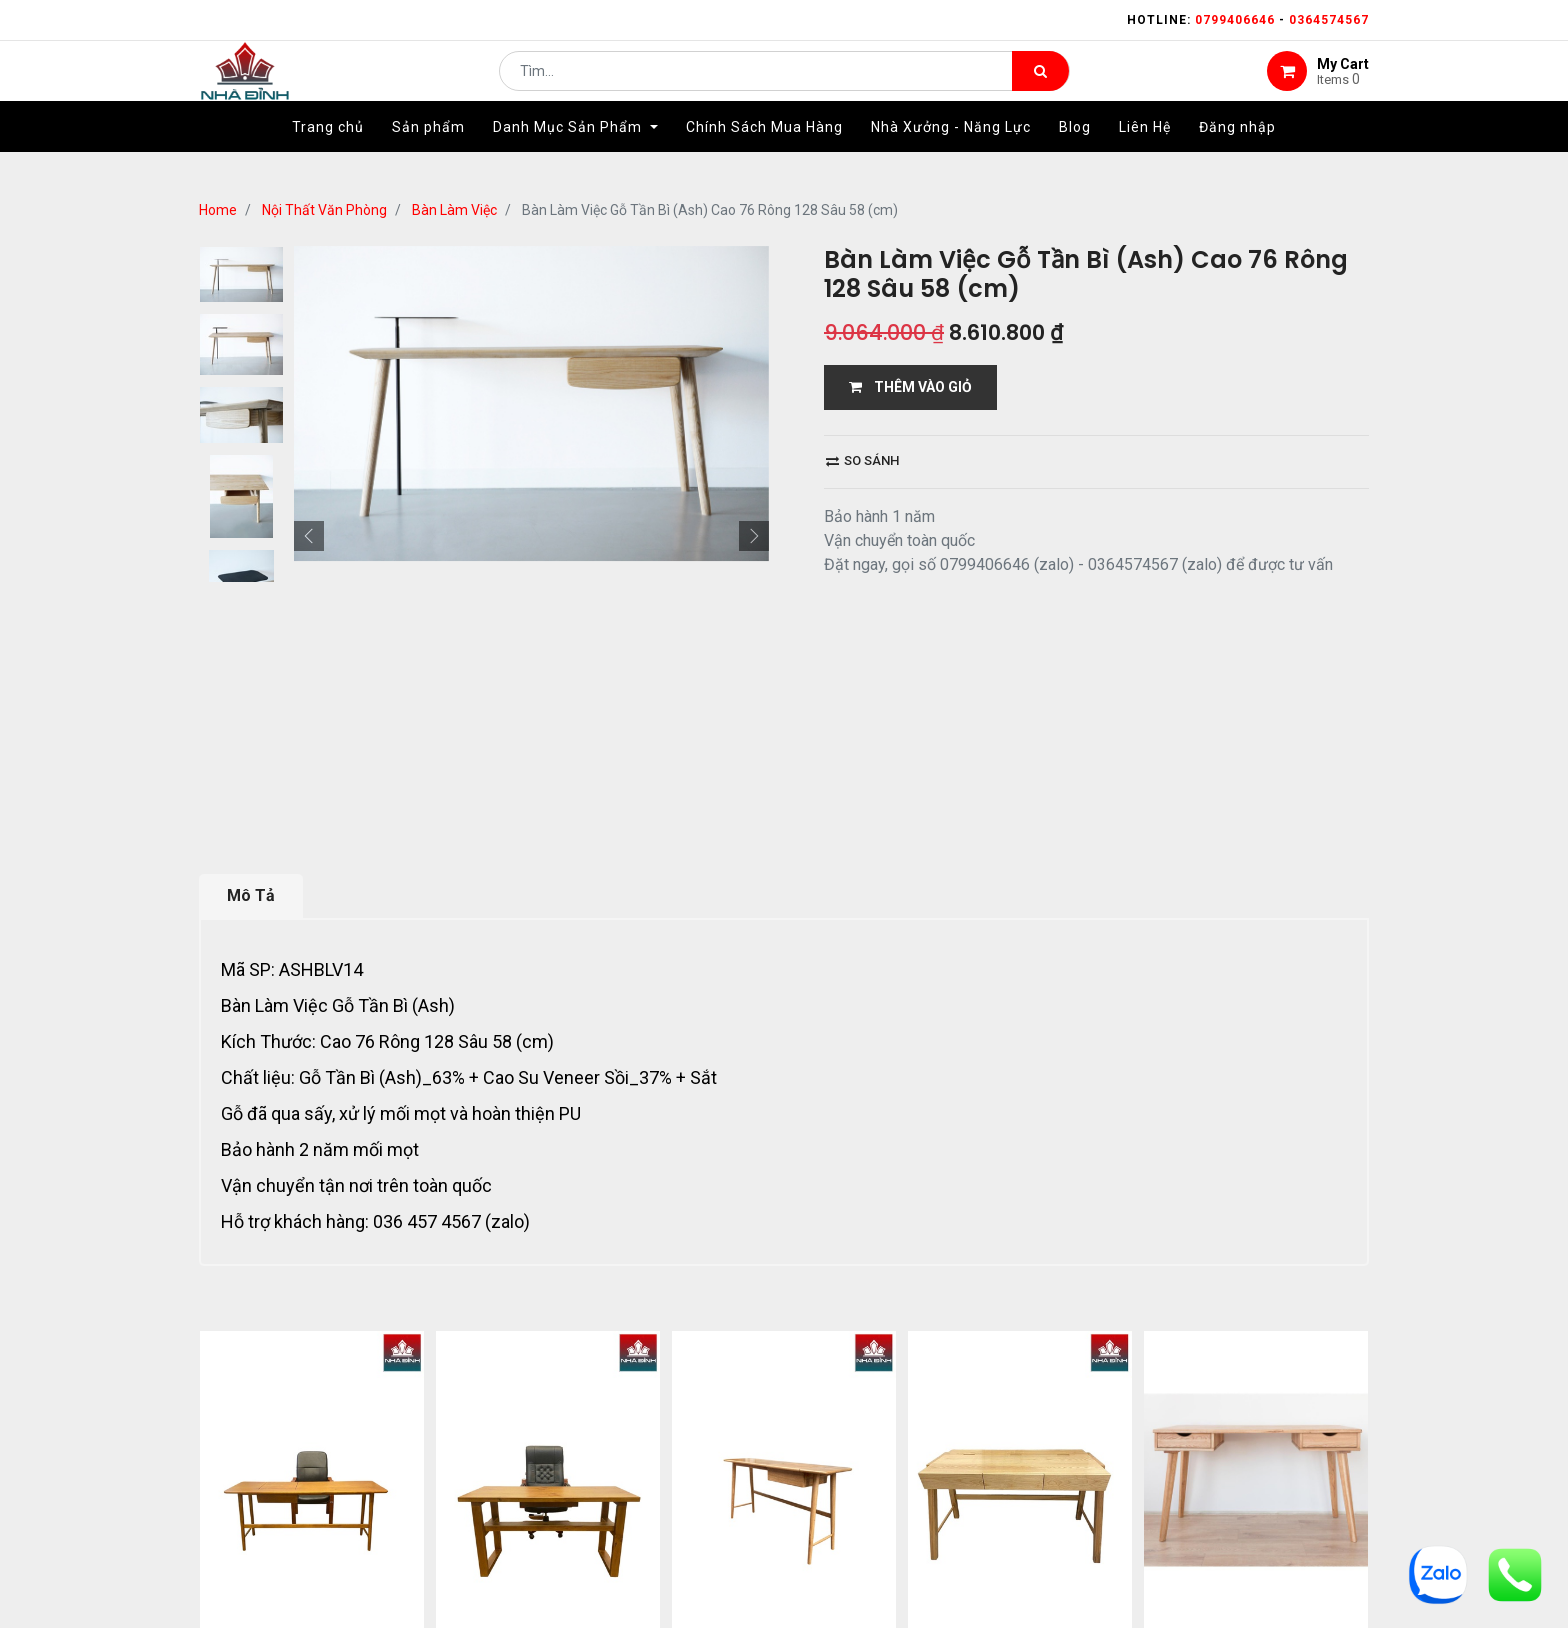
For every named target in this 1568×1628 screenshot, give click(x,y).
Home (218, 210)
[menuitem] (328, 157)
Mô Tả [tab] (251, 895)
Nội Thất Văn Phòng (324, 210)
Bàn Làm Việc (454, 210)
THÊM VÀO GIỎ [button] (910, 387)
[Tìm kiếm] (1040, 86)
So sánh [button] (862, 460)
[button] (309, 536)
